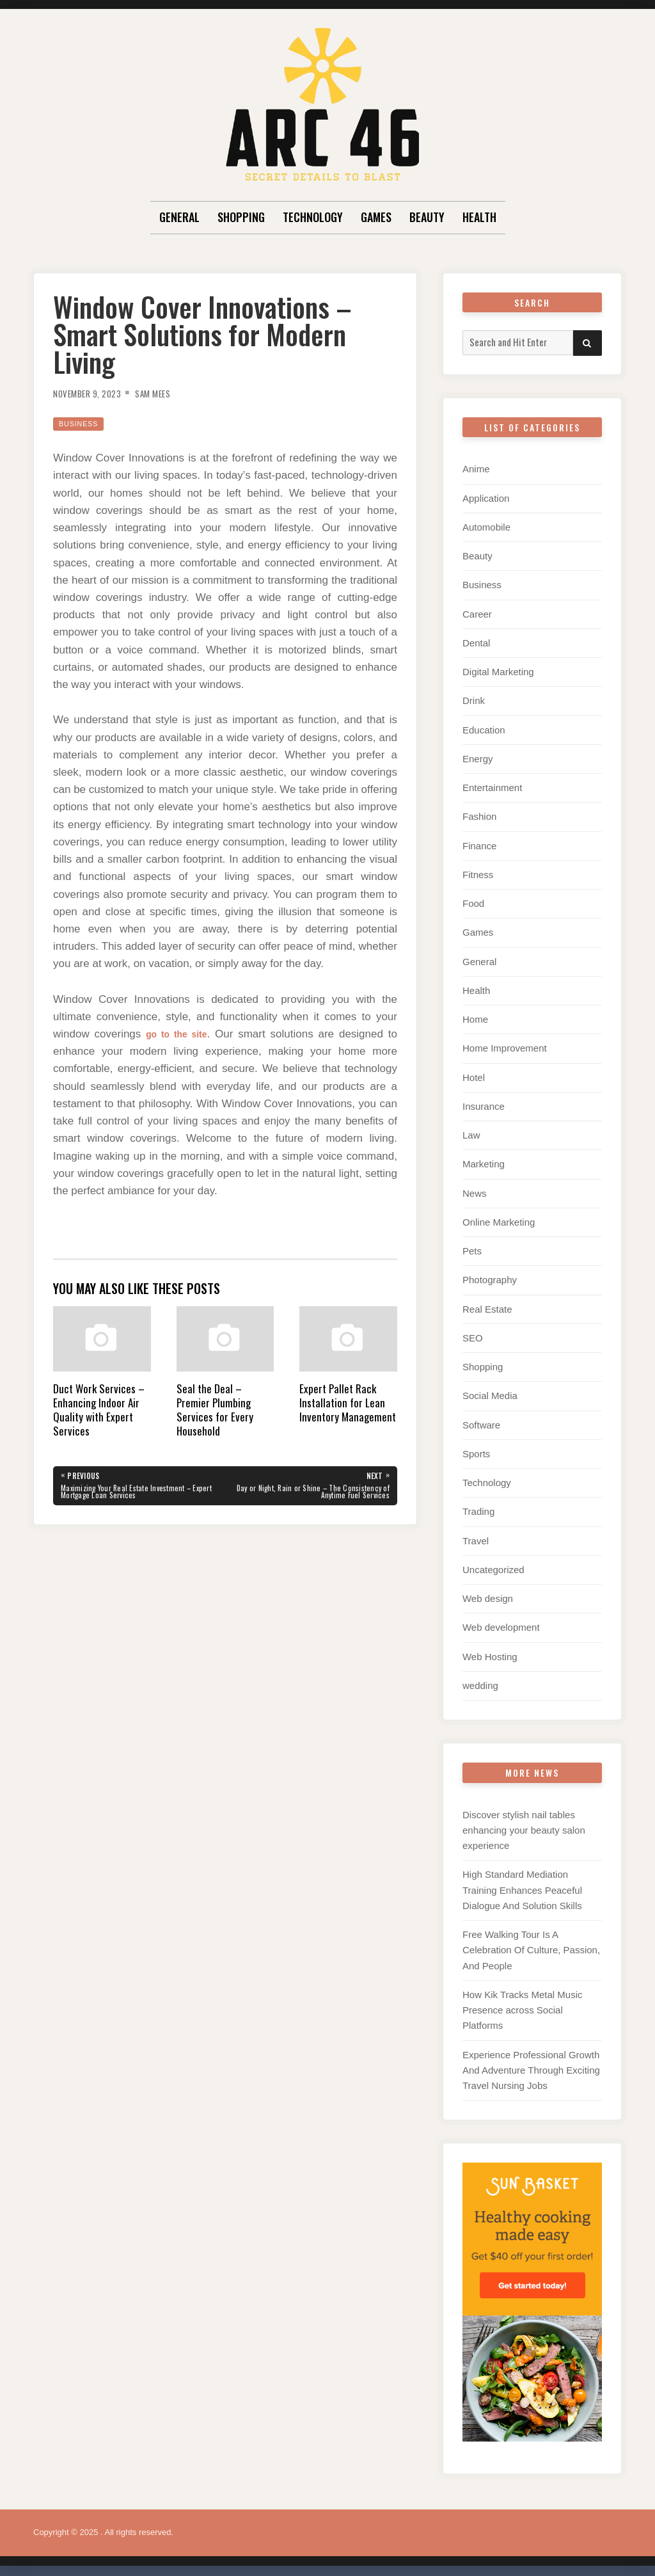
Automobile (486, 526)
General (179, 217)
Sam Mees (169, 393)
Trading (478, 1506)
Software (481, 1419)
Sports (476, 1448)
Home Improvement (504, 1045)
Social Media (489, 1391)
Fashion (479, 815)
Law (471, 1131)
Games (376, 217)
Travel (475, 1535)
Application (485, 497)
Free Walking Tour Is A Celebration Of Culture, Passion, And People (531, 1943)
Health (479, 217)
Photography (489, 1275)
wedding (480, 1679)
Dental (476, 642)
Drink (473, 699)
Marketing (483, 1160)
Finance (479, 843)
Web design (487, 1592)
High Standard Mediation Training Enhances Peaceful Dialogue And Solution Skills (522, 1883)
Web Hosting (489, 1650)
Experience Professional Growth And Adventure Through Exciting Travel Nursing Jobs (531, 2062)
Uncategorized (493, 1563)
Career (477, 612)
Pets (472, 1247)
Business (82, 423)
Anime (476, 468)
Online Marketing (498, 1218)
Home (475, 1016)
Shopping (241, 217)
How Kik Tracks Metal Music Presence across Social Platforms (522, 2002)
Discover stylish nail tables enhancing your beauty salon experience (523, 1823)
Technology (313, 217)
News (474, 1189)
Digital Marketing (498, 671)
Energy (477, 757)
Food (473, 901)
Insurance (483, 1103)
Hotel (473, 1074)
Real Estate (487, 1304)
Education (483, 728)
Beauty (427, 217)
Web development (501, 1621)
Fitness (477, 872)
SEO (472, 1333)
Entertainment (492, 786)
